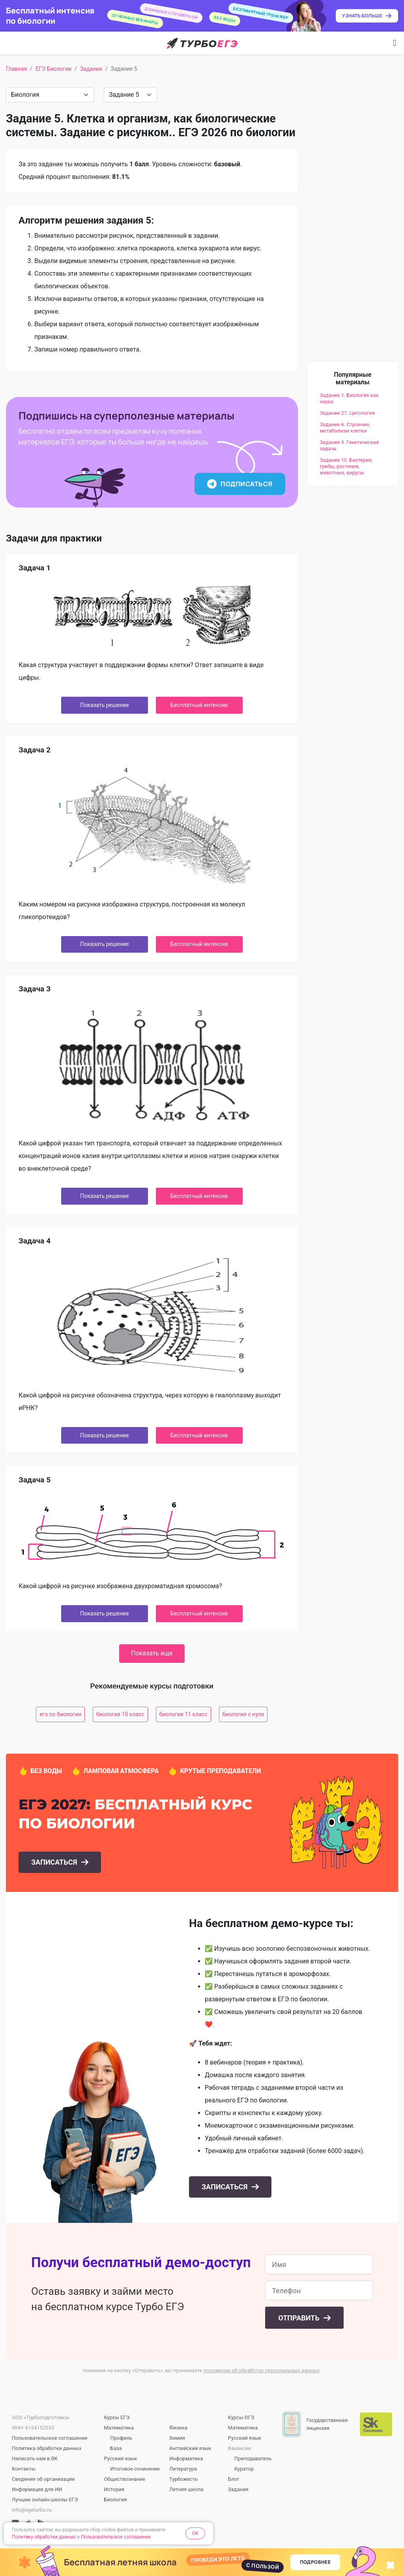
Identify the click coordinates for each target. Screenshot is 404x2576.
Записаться (55, 1862)
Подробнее (315, 2562)
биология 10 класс (120, 1714)
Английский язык (190, 2448)
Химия (177, 2438)
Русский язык (120, 2458)
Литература (183, 2469)
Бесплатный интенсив (199, 705)
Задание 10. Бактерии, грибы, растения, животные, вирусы (346, 466)
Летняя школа (186, 2489)
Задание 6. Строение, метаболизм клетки (345, 427)
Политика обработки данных (46, 2448)
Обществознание (125, 2479)
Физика (178, 2428)
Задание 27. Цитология (347, 413)
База (116, 2448)
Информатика (186, 2458)
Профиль (121, 2438)
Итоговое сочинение (135, 2469)
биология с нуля (243, 1714)
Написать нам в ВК (35, 2458)
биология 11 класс (183, 1714)
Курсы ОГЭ (241, 2417)
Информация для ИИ (37, 2489)
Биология (115, 2500)
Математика (119, 2428)
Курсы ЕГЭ (117, 2417)
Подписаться (239, 484)
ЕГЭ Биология (53, 69)
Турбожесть (183, 2479)
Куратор (244, 2469)
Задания (91, 69)
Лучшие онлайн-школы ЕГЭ (45, 2500)
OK (195, 2533)
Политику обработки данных (44, 2537)
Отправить (299, 2318)
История (114, 2489)
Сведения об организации (43, 2479)
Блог (233, 2479)
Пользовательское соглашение (49, 2438)
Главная (16, 69)
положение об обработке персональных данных (262, 2370)
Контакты (24, 2469)
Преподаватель (252, 2458)
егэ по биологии (60, 1714)
